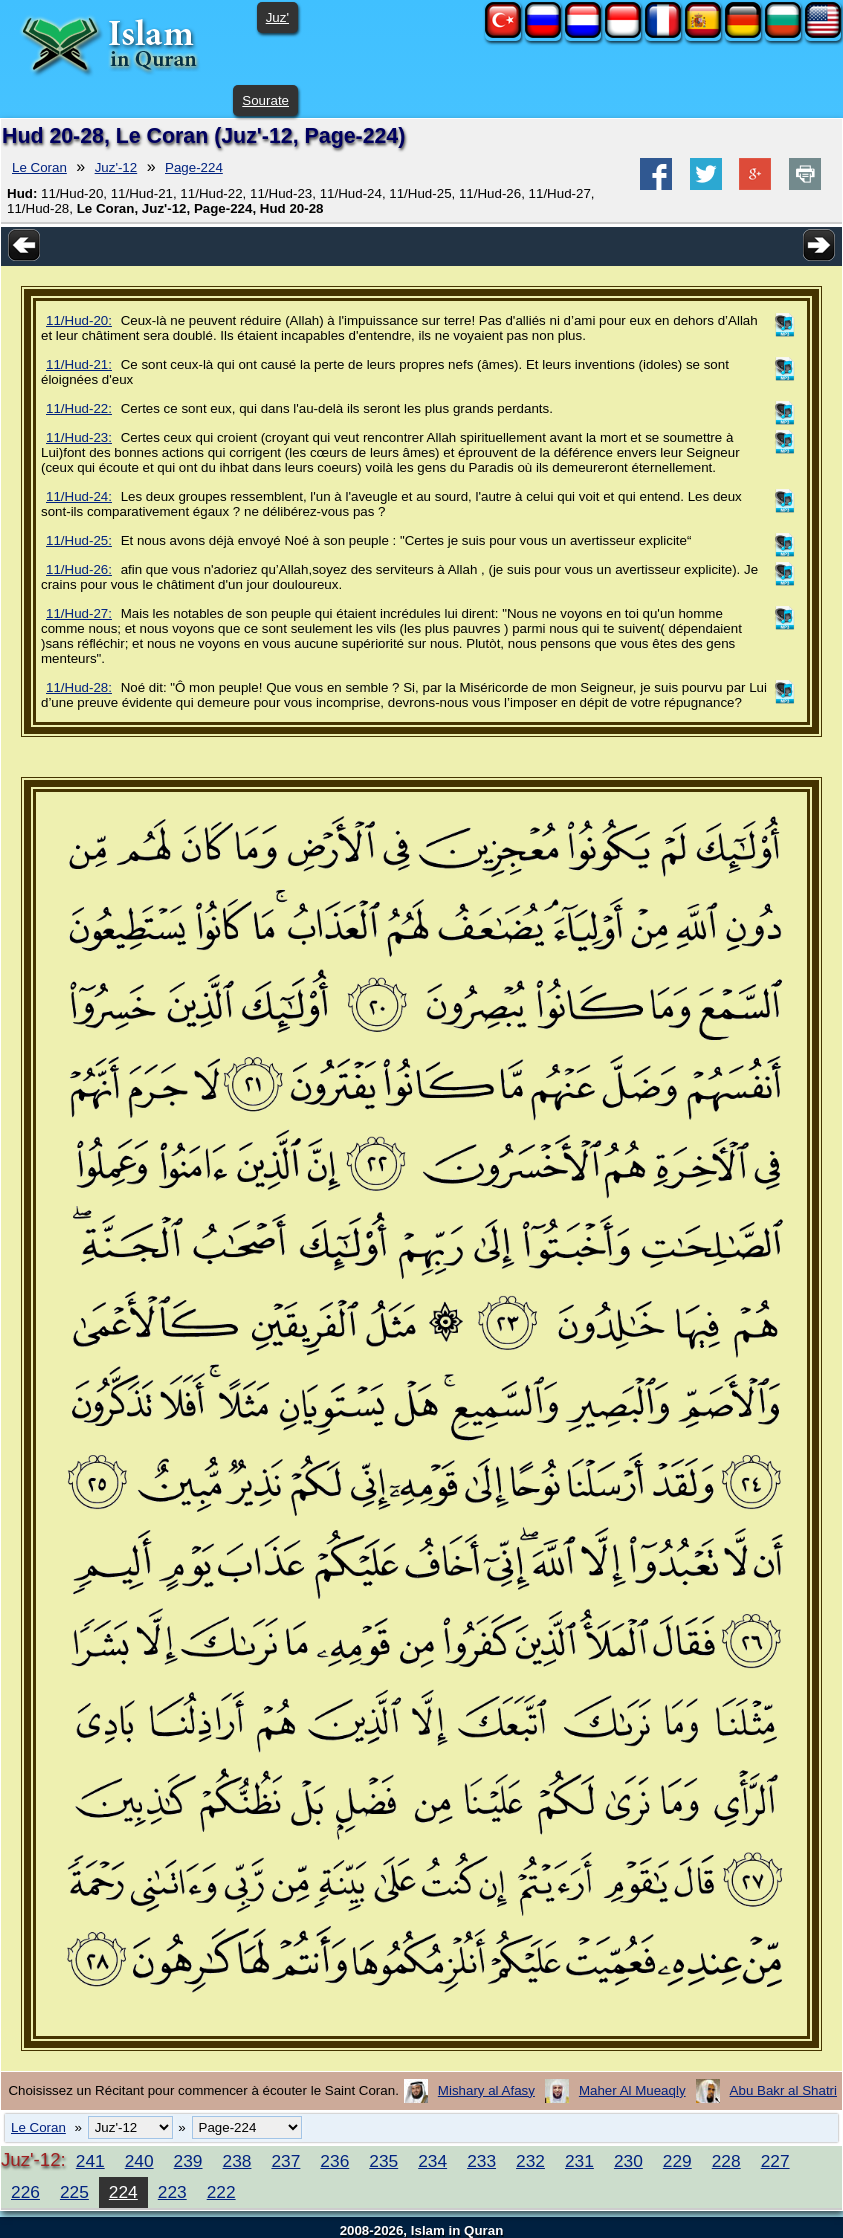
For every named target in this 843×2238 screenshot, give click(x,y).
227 (775, 2161)
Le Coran (39, 167)
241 (90, 2161)
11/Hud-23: (79, 437)
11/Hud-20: (79, 320)
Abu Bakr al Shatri (783, 2090)
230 (628, 2161)
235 (383, 2161)
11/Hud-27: (79, 613)
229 (677, 2161)
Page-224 (194, 167)
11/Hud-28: (79, 687)
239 (188, 2161)
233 (481, 2161)
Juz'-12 (116, 167)
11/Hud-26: (79, 569)
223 (172, 2192)
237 (285, 2161)
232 (530, 2161)
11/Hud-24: (79, 496)
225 (74, 2192)
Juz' (277, 17)
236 (334, 2161)
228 (726, 2161)
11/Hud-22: (79, 408)
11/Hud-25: (79, 540)
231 (579, 2161)
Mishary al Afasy (486, 2090)
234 (432, 2161)
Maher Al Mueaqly (632, 2090)
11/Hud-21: (79, 364)
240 (139, 2161)
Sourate (265, 100)
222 (221, 2192)
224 (123, 2192)
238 (237, 2161)
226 (25, 2192)
